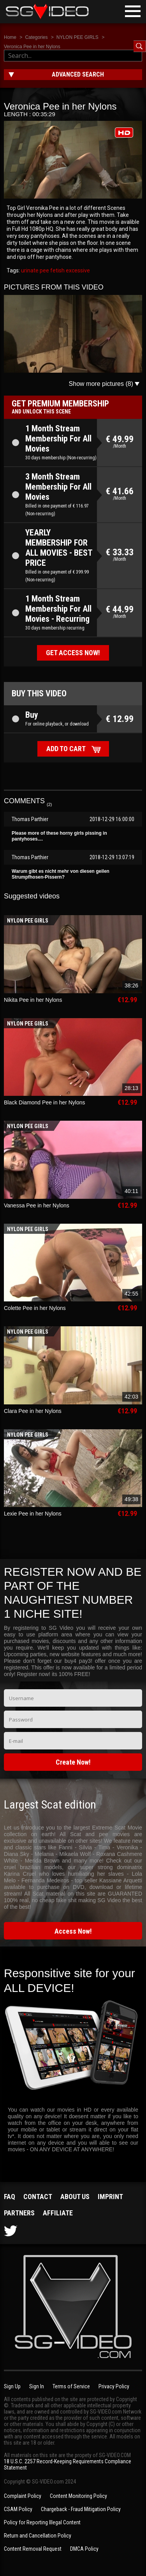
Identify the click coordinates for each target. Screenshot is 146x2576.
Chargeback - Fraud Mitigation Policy (81, 2509)
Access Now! (73, 1931)
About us (75, 2196)
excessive (77, 270)
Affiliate (58, 2213)
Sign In (36, 2386)
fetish (57, 270)
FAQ (9, 2196)
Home (10, 37)
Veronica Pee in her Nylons (32, 46)
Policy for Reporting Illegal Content (42, 2522)
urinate (30, 270)
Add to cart (66, 749)
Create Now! (73, 1762)
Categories (36, 37)
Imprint (110, 2196)
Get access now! (73, 653)
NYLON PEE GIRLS (77, 37)
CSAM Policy (18, 2509)
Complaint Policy (22, 2496)
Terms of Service (71, 2386)
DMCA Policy (84, 2549)
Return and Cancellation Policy (37, 2535)
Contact (37, 2196)
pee (44, 270)
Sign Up (12, 2386)
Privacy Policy (114, 2386)
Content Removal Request (33, 2549)
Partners (19, 2213)
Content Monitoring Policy (78, 2496)
